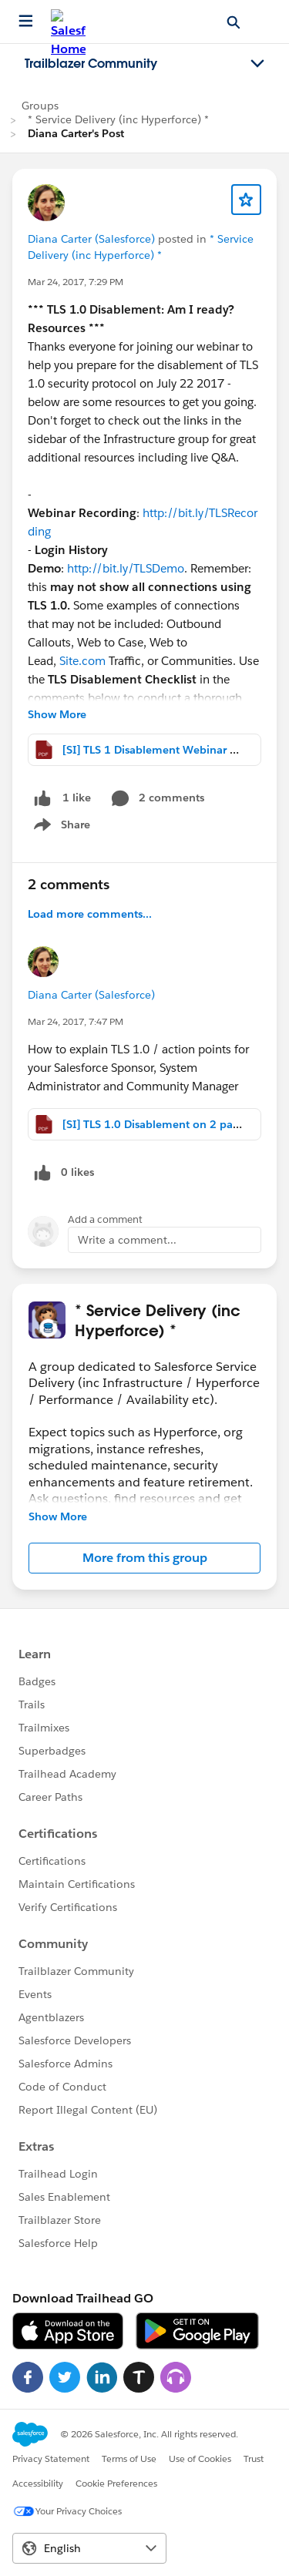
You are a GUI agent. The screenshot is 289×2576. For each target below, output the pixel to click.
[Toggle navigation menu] (257, 64)
